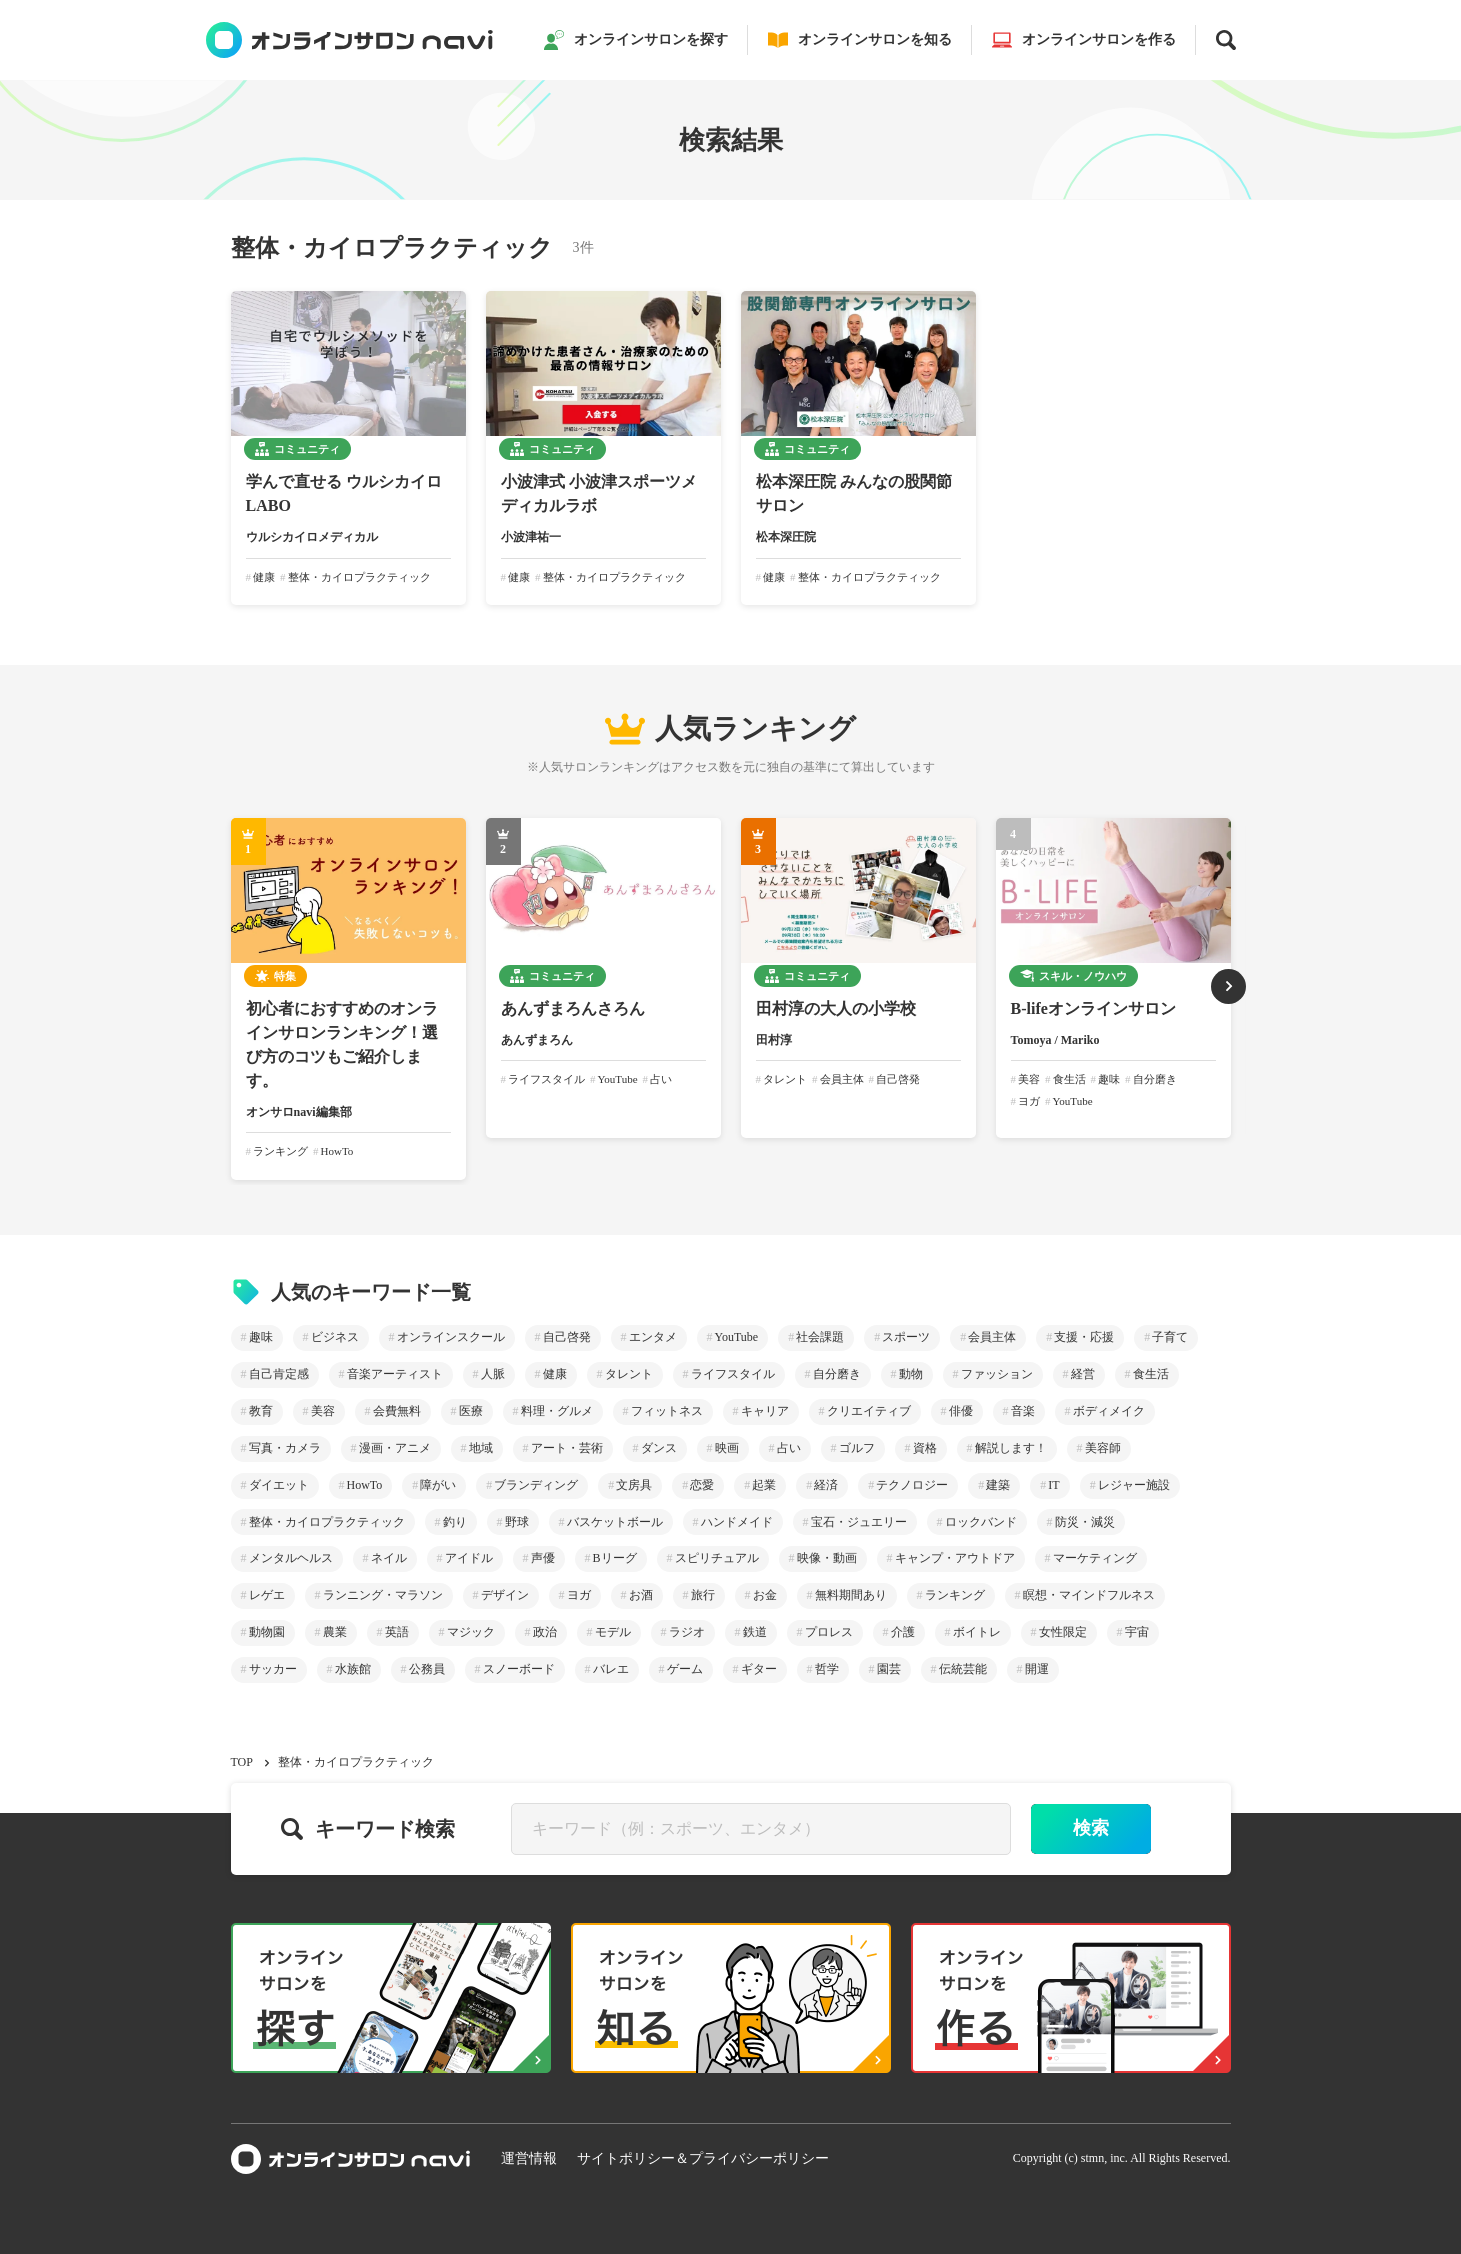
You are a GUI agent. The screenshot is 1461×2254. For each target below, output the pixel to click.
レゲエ (267, 1595)
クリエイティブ (869, 1411)
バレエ (611, 1669)
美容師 (1103, 1448)
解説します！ (1011, 1448)
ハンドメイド (737, 1522)
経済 (826, 1485)
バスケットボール (615, 1522)
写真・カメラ (285, 1448)
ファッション (997, 1374)
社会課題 (820, 1337)
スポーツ (906, 1337)
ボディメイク (1109, 1411)
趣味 (261, 1337)
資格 (925, 1448)
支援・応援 (1084, 1337)
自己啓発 (567, 1337)
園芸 (889, 1669)
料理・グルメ (557, 1411)
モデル (613, 1632)
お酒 (641, 1595)
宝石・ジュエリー (859, 1522)
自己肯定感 (279, 1374)
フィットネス (667, 1411)
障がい (438, 1485)
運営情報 (529, 2158)
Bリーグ (615, 1558)
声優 (543, 1558)
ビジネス (335, 1337)
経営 (1083, 1374)
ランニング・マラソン (383, 1595)
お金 (765, 1595)
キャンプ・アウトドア (955, 1558)
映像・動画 (827, 1558)
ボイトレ (977, 1632)
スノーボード (519, 1669)
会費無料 (397, 1411)
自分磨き (837, 1374)
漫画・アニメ (395, 1448)
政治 (545, 1632)
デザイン (505, 1595)
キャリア (765, 1411)
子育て (1170, 1337)
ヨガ (579, 1595)
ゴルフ (857, 1448)
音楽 (1023, 1411)
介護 (903, 1632)
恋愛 (702, 1485)
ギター (759, 1669)
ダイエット (279, 1485)
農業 (335, 1632)
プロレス (829, 1632)
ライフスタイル (733, 1374)
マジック (471, 1632)
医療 (471, 1411)
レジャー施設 (1134, 1485)
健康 (555, 1374)
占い (789, 1448)
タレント (629, 1374)
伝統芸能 (963, 1669)
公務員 (427, 1669)
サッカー (273, 1669)
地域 (481, 1448)
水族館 (353, 1669)
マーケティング (1095, 1558)
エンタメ (653, 1337)
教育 (261, 1411)
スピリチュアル (717, 1558)
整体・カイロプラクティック (327, 1522)
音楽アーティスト (395, 1374)
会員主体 (992, 1337)
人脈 (493, 1374)
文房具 (634, 1485)
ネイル (389, 1558)
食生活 (1151, 1374)
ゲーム (685, 1669)
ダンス (659, 1448)
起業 (764, 1485)
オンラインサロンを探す (636, 40)
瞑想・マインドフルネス (1089, 1595)
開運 (1037, 1669)
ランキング (955, 1595)
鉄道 (755, 1632)
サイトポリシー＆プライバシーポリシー (703, 2158)
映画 (727, 1448)
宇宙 (1137, 1632)
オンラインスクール (451, 1337)
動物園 (267, 1632)
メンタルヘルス (291, 1558)
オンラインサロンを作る (1084, 40)
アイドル (469, 1558)
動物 (911, 1374)
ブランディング (536, 1485)
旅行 (703, 1595)
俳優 (961, 1411)
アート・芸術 (567, 1448)
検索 (1091, 1828)
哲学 (827, 1669)
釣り (455, 1522)
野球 (517, 1522)
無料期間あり (851, 1595)
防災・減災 (1085, 1522)
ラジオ (687, 1632)
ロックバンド (981, 1522)
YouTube (737, 1337)
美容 (323, 1411)
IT (1053, 1485)
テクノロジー (912, 1485)
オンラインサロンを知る (860, 40)
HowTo (365, 1485)
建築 (998, 1485)
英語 (397, 1632)
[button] (1228, 986)
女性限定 (1063, 1632)
